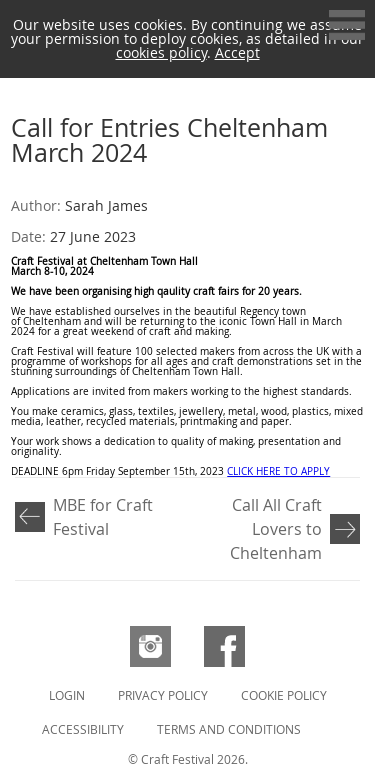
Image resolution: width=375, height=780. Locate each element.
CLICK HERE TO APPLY (278, 471)
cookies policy (161, 52)
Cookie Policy (284, 695)
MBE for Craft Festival (103, 517)
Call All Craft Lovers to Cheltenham (276, 529)
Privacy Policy (163, 695)
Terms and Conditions (229, 729)
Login (67, 695)
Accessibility (83, 729)
